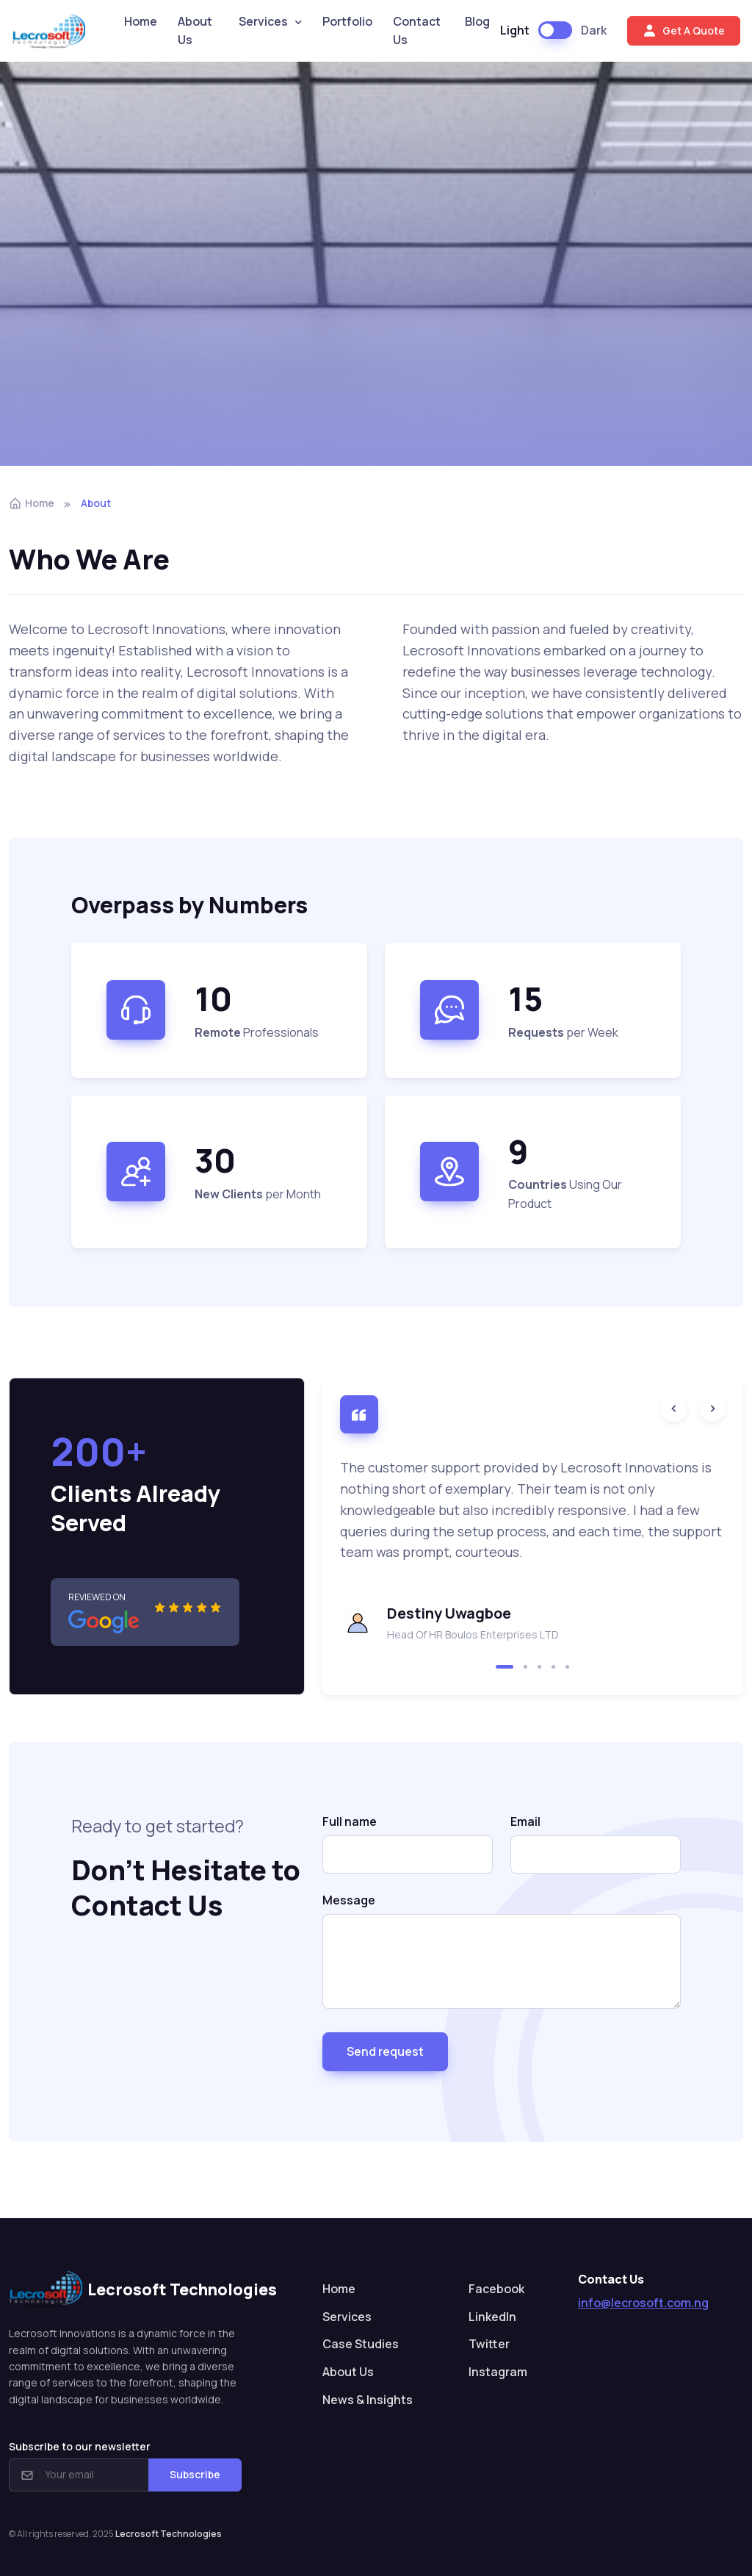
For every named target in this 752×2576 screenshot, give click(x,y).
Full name (349, 1821)
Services (263, 21)
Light (514, 30)
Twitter (489, 2344)
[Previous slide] (674, 1408)
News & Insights (367, 2400)
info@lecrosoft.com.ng (643, 2303)
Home (140, 21)
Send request (385, 2051)
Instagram (498, 2372)
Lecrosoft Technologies (168, 2534)
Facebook (496, 2289)
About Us (195, 30)
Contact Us (417, 30)
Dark (594, 30)
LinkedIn (492, 2317)
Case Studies (360, 2344)
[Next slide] (712, 1408)
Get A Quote (684, 31)
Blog (477, 21)
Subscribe (195, 2474)
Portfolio (347, 21)
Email (525, 1821)
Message (348, 1900)
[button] (504, 1667)
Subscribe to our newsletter (80, 2446)
